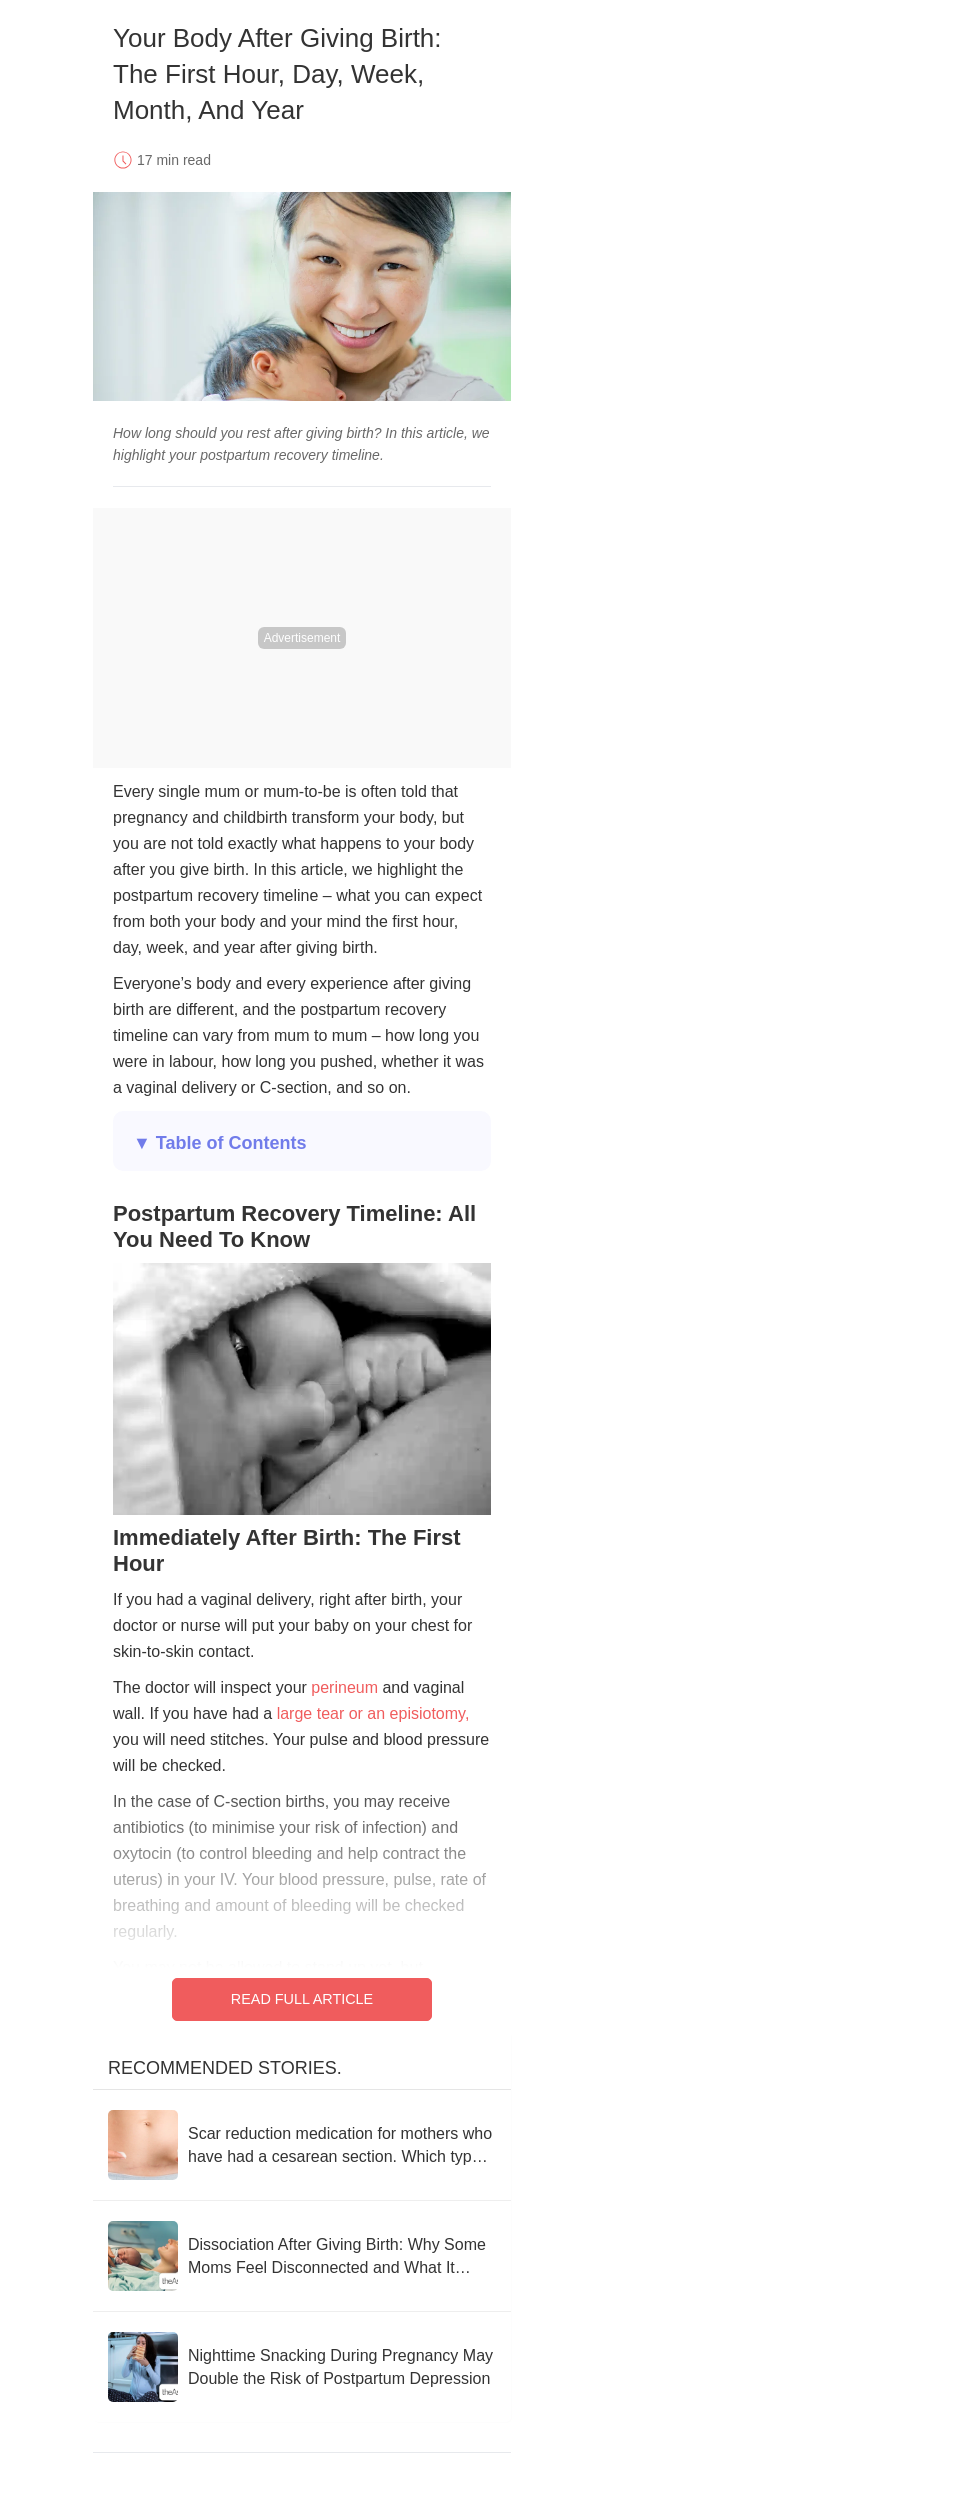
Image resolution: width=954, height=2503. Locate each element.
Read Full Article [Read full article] (302, 1999)
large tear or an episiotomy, (373, 1713)
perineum (344, 1687)
